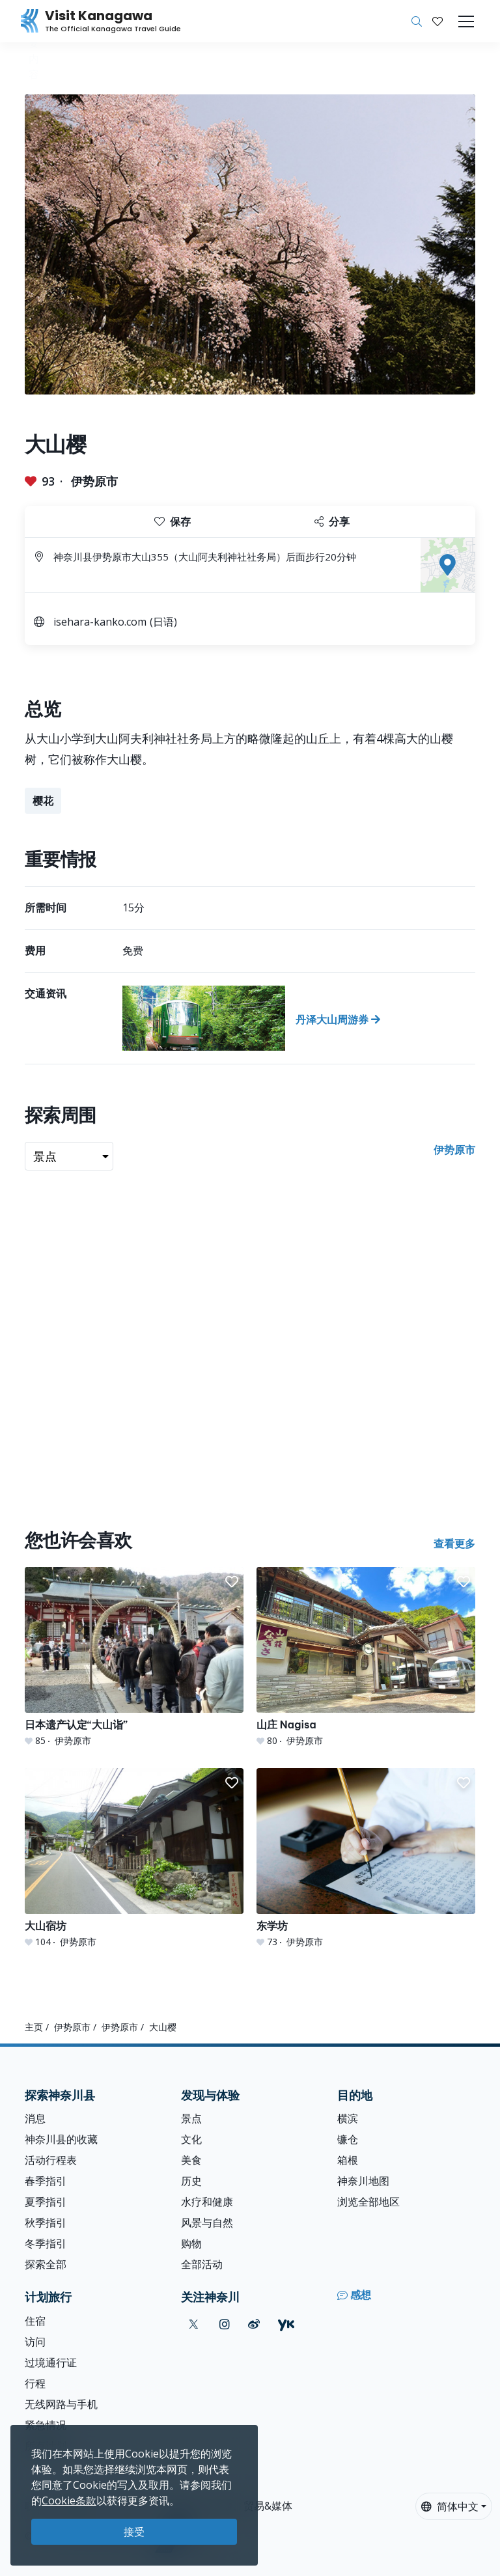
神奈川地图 (363, 2181)
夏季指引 (45, 2202)
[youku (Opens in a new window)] (286, 2324)
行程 (35, 2383)
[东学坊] (366, 1858)
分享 (332, 521)
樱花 (43, 801)
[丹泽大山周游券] (298, 1018)
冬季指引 (45, 2243)
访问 (35, 2341)
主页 (34, 2027)
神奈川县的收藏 (61, 2139)
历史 (191, 2181)
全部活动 (202, 2264)
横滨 (347, 2118)
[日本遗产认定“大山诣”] (134, 1657)
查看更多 (454, 1543)
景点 (191, 2118)
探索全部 (45, 2264)
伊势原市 (94, 481)
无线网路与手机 (61, 2404)
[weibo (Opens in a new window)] (254, 2324)
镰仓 (347, 2139)
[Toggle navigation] (466, 21)
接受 (134, 2532)
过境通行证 (51, 2362)
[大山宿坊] (134, 1858)
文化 (191, 2139)
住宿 (35, 2321)
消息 (35, 2118)
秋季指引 (45, 2222)
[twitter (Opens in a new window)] (193, 2324)
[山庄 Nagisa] (366, 1657)
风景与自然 (207, 2222)
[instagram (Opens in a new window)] (224, 2324)
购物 (191, 2243)
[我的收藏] (437, 21)
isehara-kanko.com (99, 622)
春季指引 (45, 2181)
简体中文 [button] (450, 2506)
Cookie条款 (69, 2500)
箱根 (347, 2160)
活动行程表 (51, 2160)
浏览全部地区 (368, 2202)
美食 (191, 2160)
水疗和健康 (207, 2202)
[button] (437, 21)
